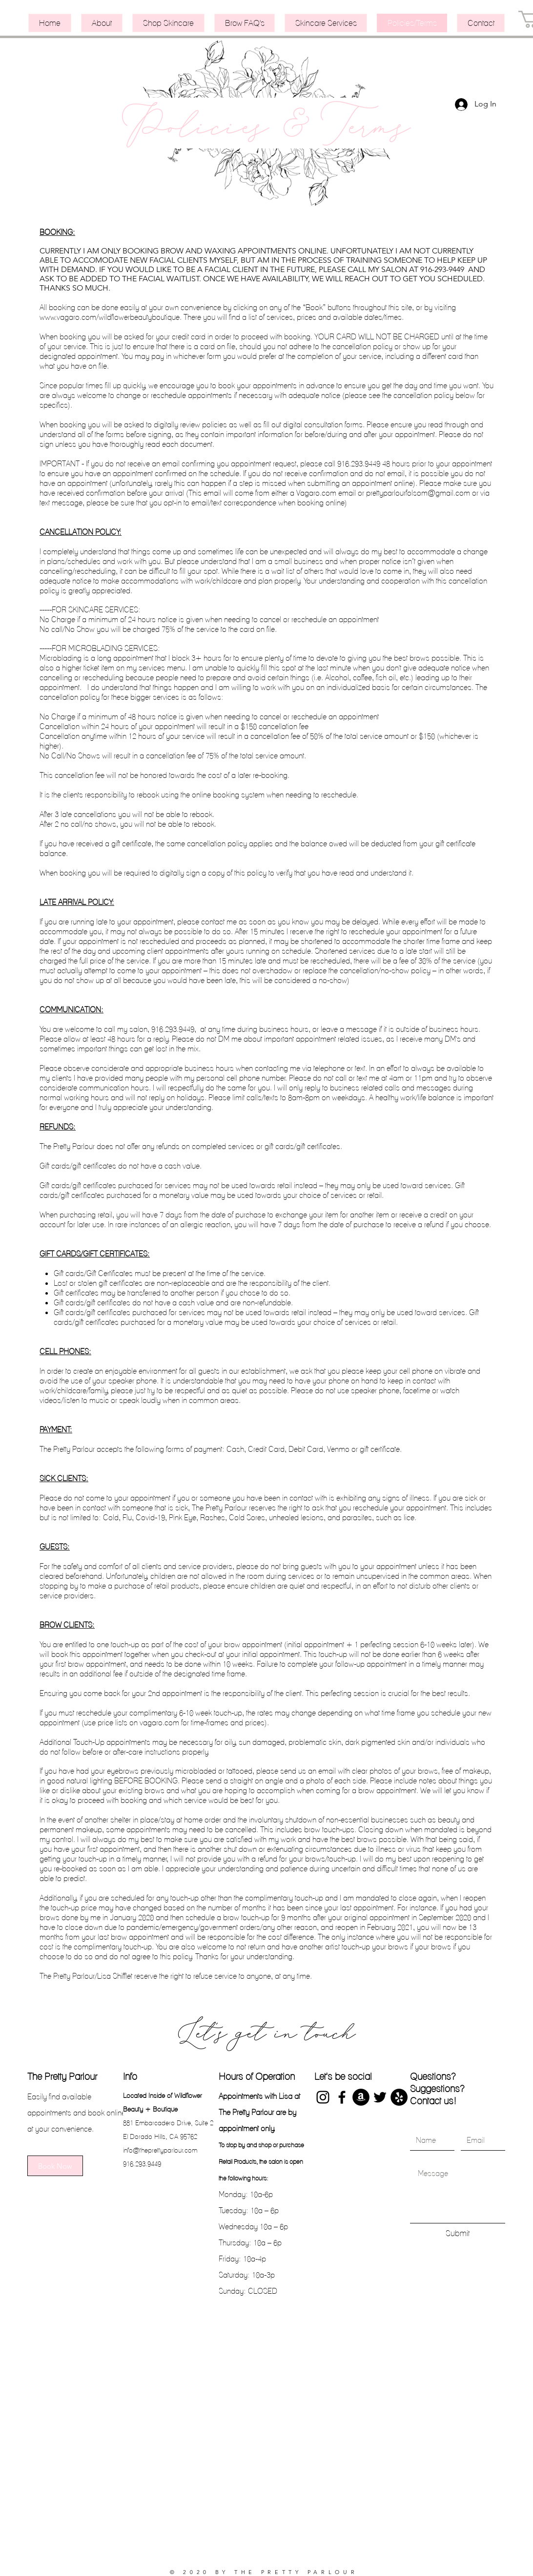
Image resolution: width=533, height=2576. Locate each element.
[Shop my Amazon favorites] (360, 2097)
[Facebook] (341, 2097)
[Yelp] (399, 2097)
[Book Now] (55, 2166)
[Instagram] (322, 2097)
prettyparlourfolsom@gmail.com (418, 493)
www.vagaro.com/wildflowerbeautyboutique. (111, 317)
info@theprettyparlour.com (160, 2150)
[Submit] (457, 2233)
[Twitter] (380, 2097)
